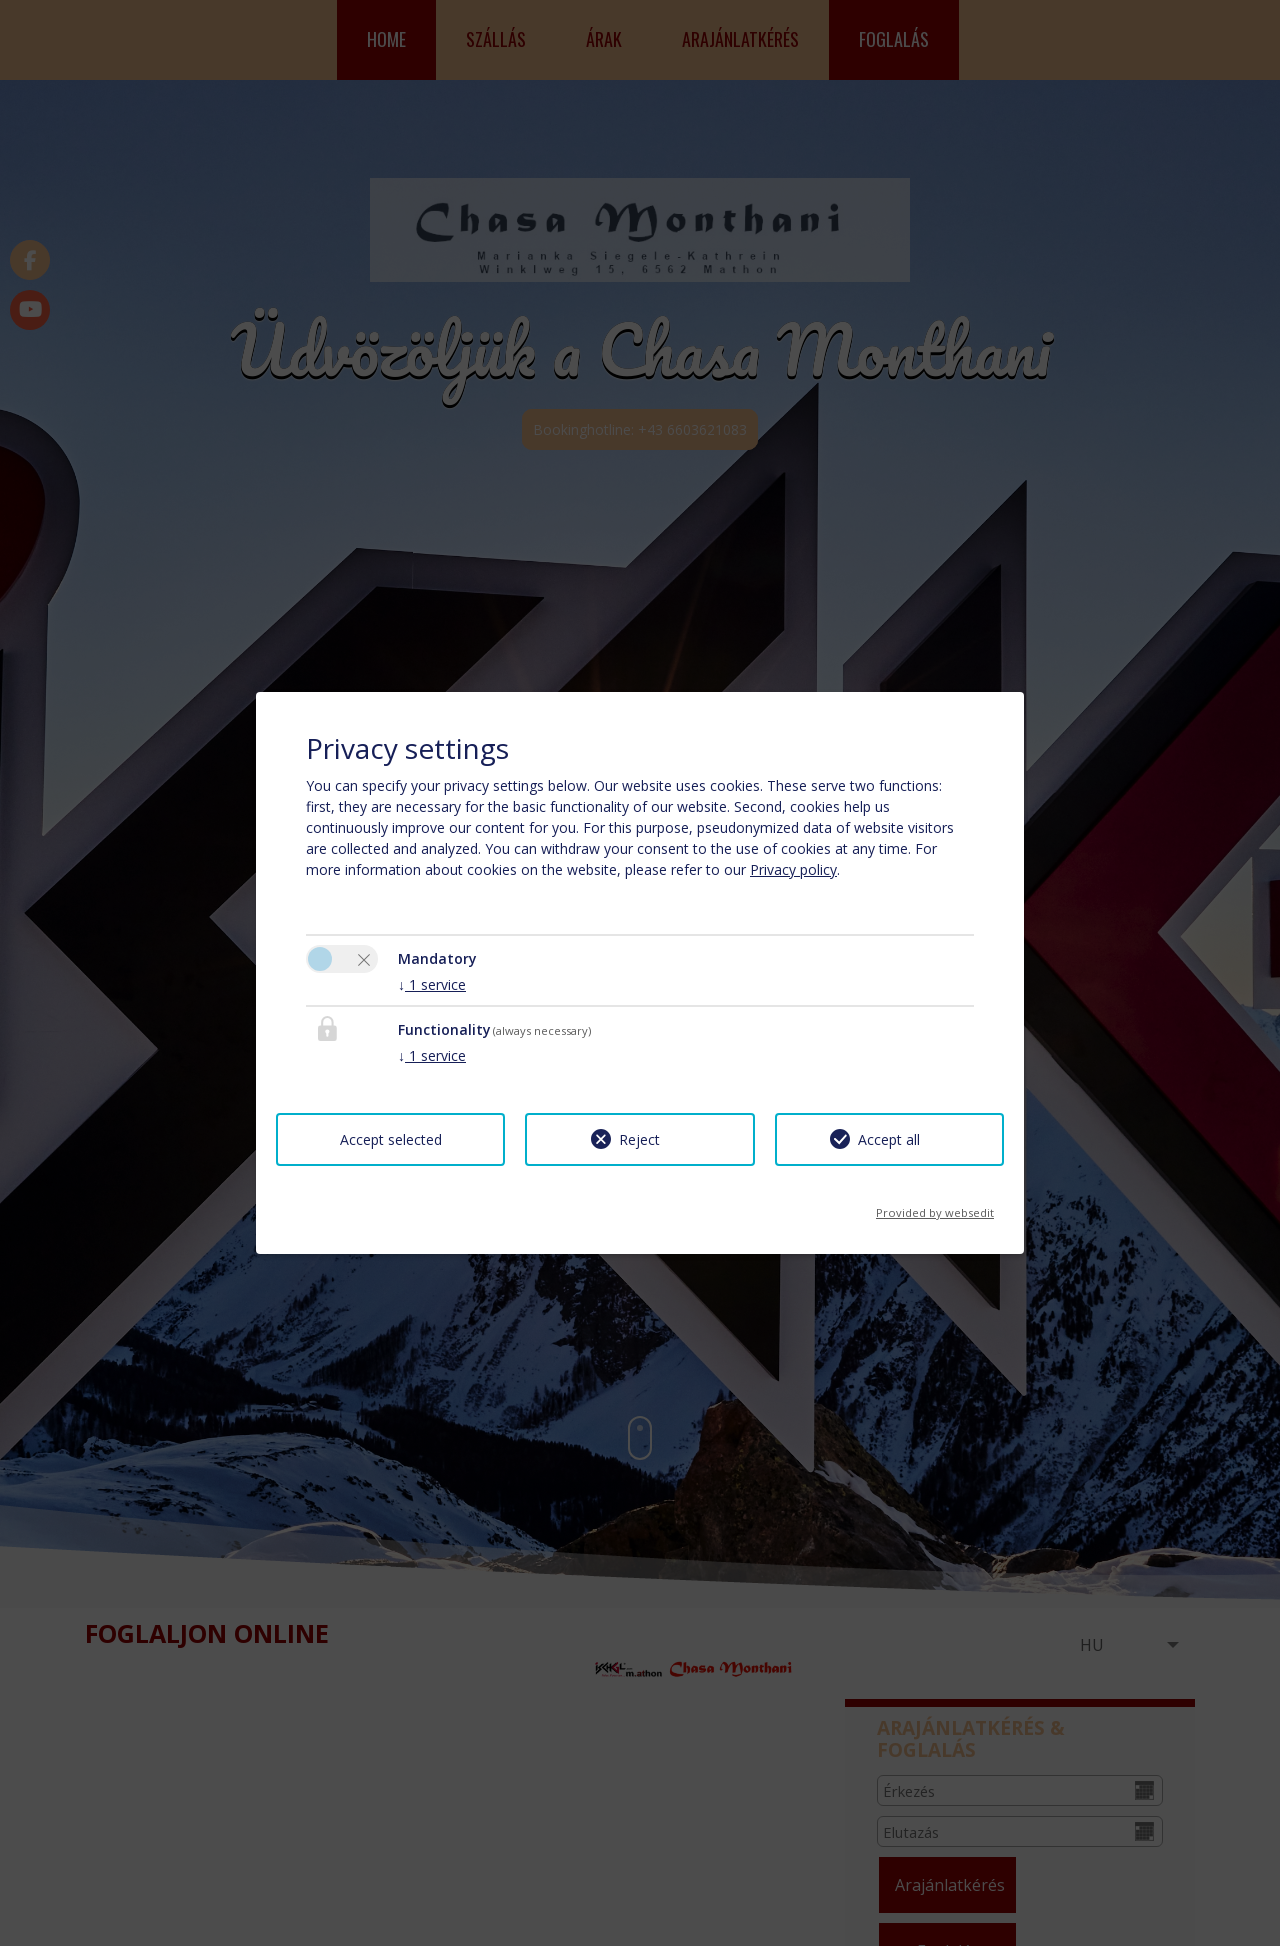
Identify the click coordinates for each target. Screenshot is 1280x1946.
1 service (432, 984)
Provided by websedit (935, 1206)
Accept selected (391, 1139)
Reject (639, 1139)
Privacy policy (793, 869)
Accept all (889, 1139)
